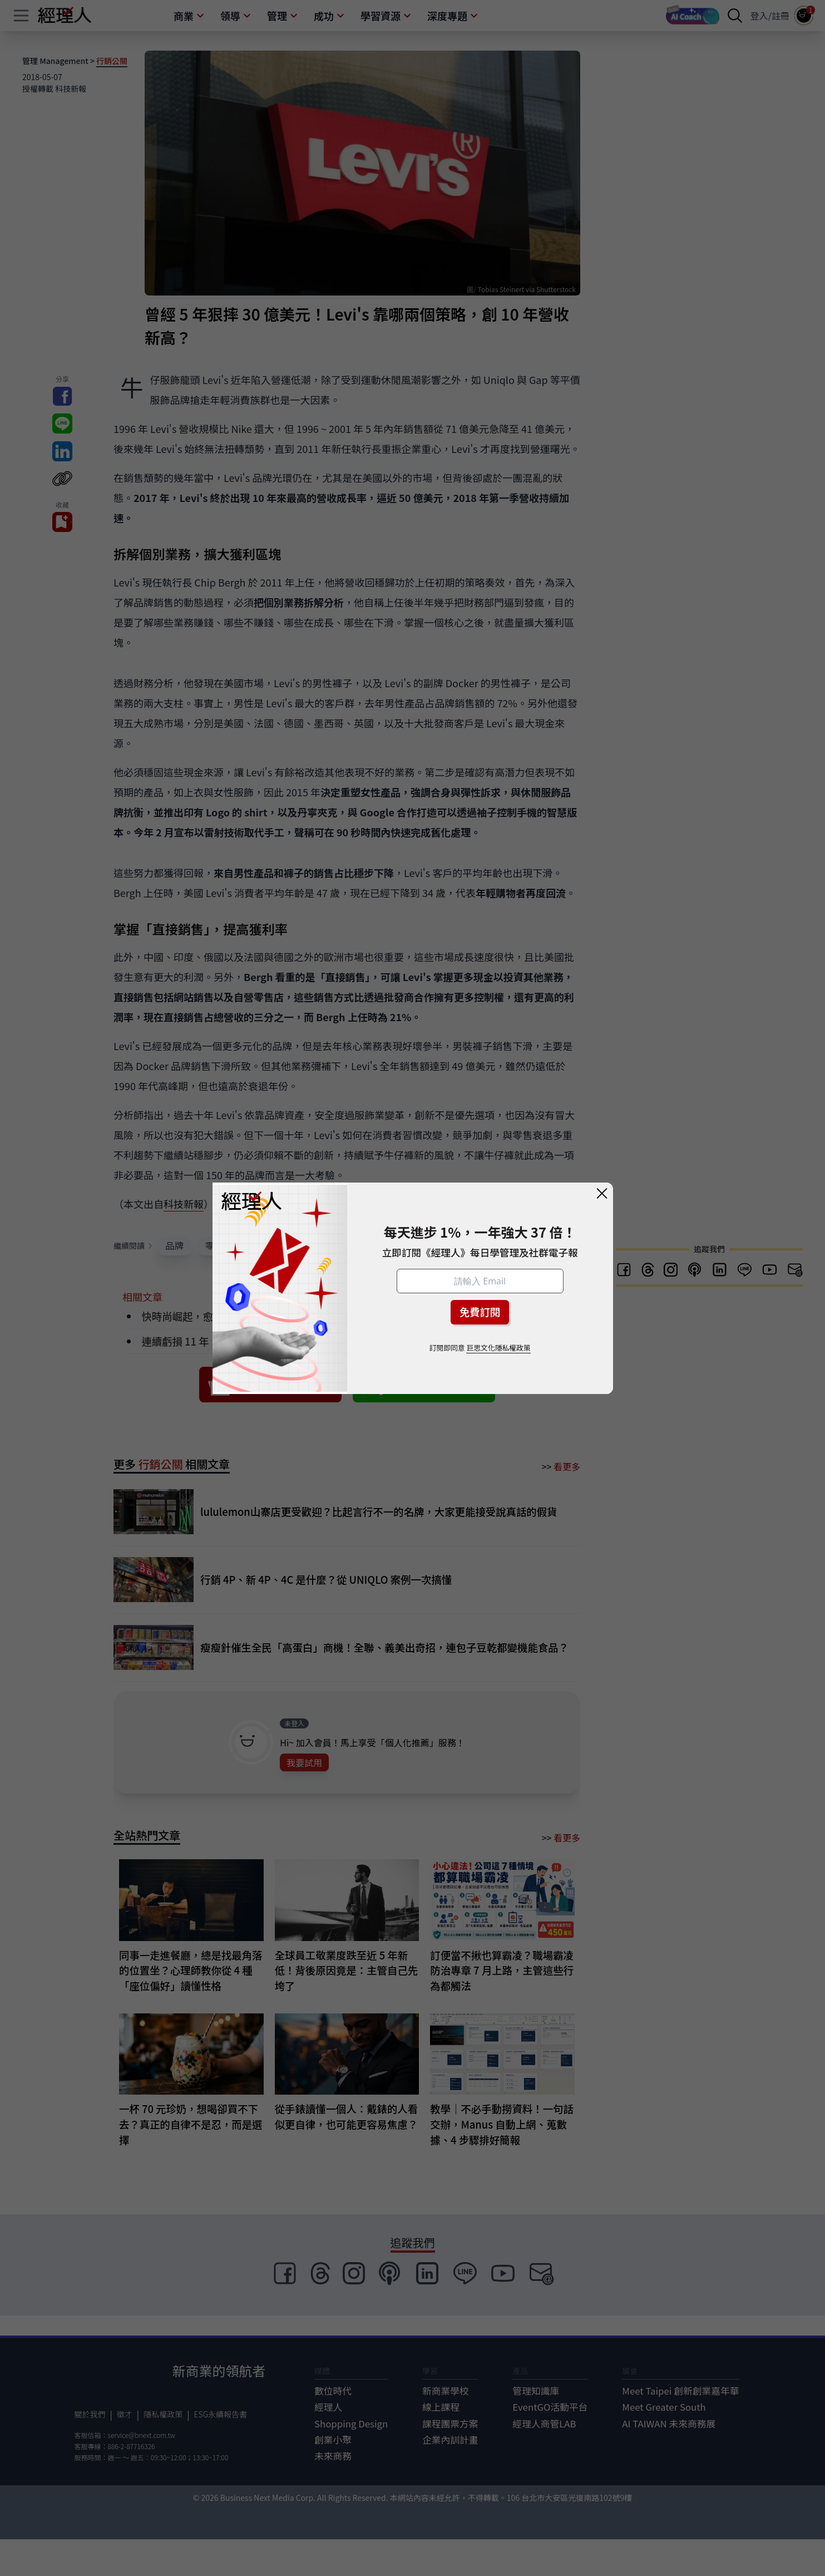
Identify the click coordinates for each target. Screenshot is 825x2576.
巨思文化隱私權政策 (498, 1347)
